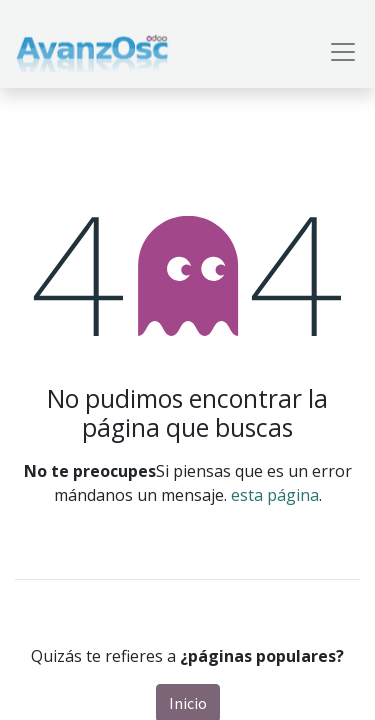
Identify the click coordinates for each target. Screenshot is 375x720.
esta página (275, 495)
